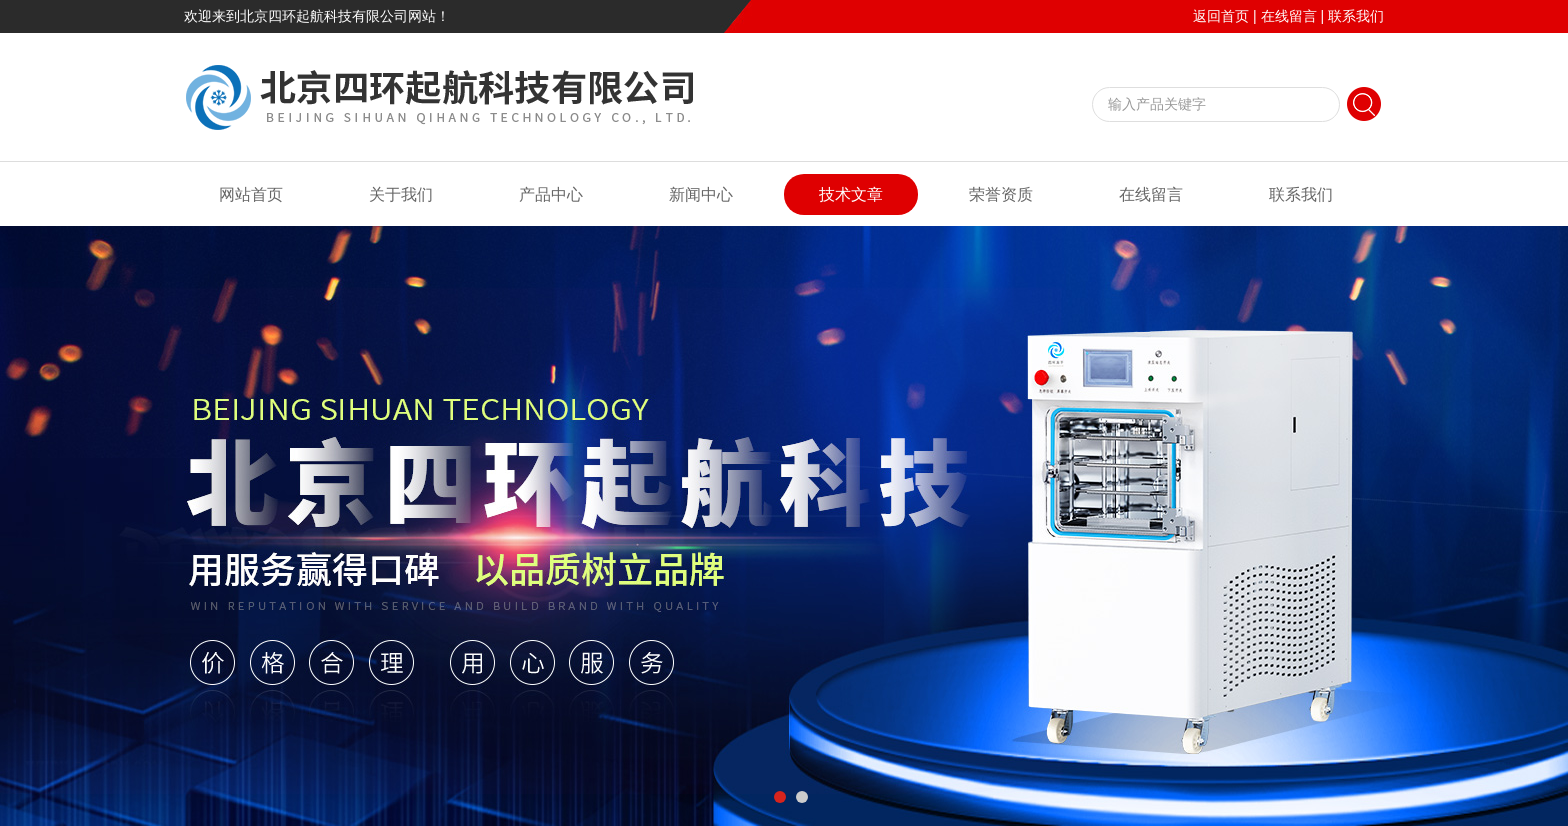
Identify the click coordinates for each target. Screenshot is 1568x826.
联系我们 (1356, 16)
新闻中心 (701, 194)
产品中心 (551, 194)
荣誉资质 (1001, 194)
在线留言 (1289, 16)
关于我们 (401, 194)
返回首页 (1221, 16)
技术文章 (851, 194)
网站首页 (251, 194)
